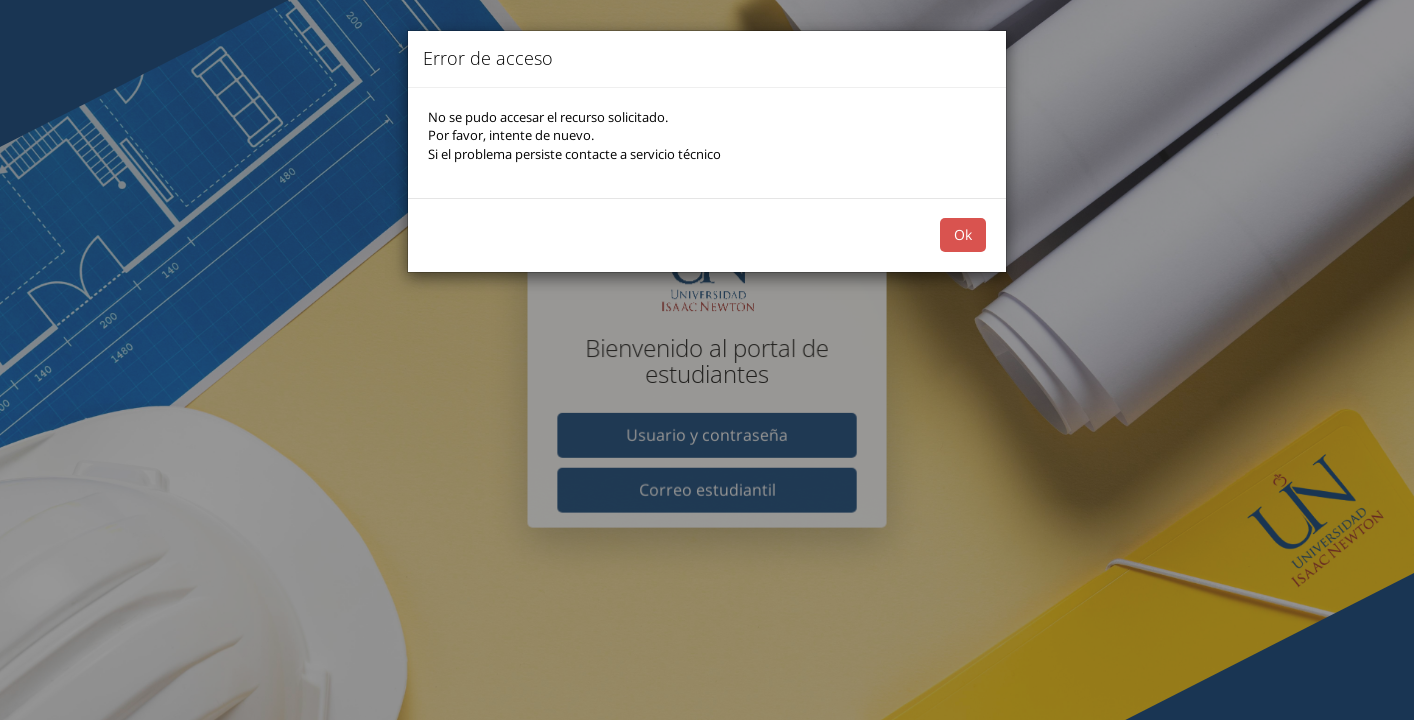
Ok (963, 234)
